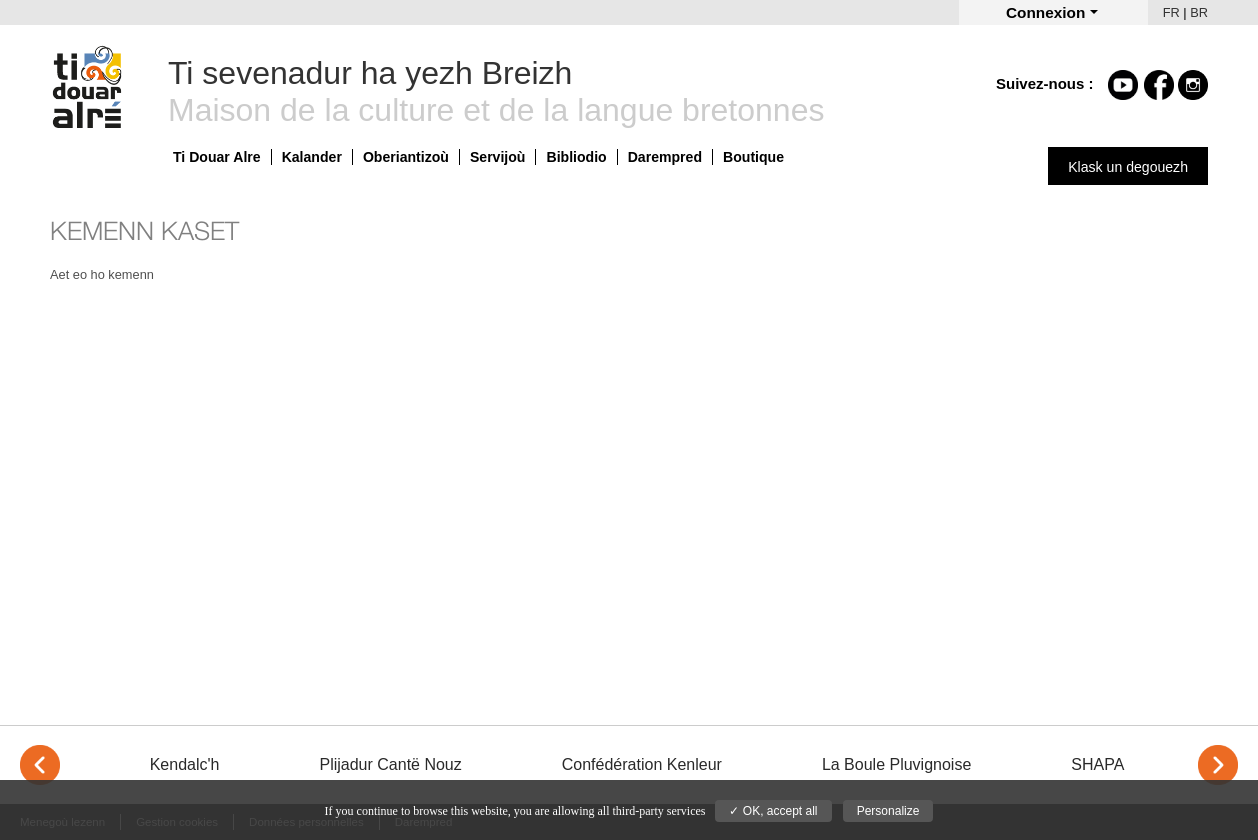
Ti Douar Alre (217, 157)
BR (1199, 12)
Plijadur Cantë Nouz (390, 764)
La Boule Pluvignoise (896, 764)
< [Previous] (40, 765)
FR (1171, 12)
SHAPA (1097, 764)
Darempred (665, 157)
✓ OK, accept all (773, 811)
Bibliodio (576, 157)
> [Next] (1218, 765)
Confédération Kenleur (642, 764)
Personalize (888, 811)
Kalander (312, 157)
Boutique (753, 157)
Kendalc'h (185, 764)
